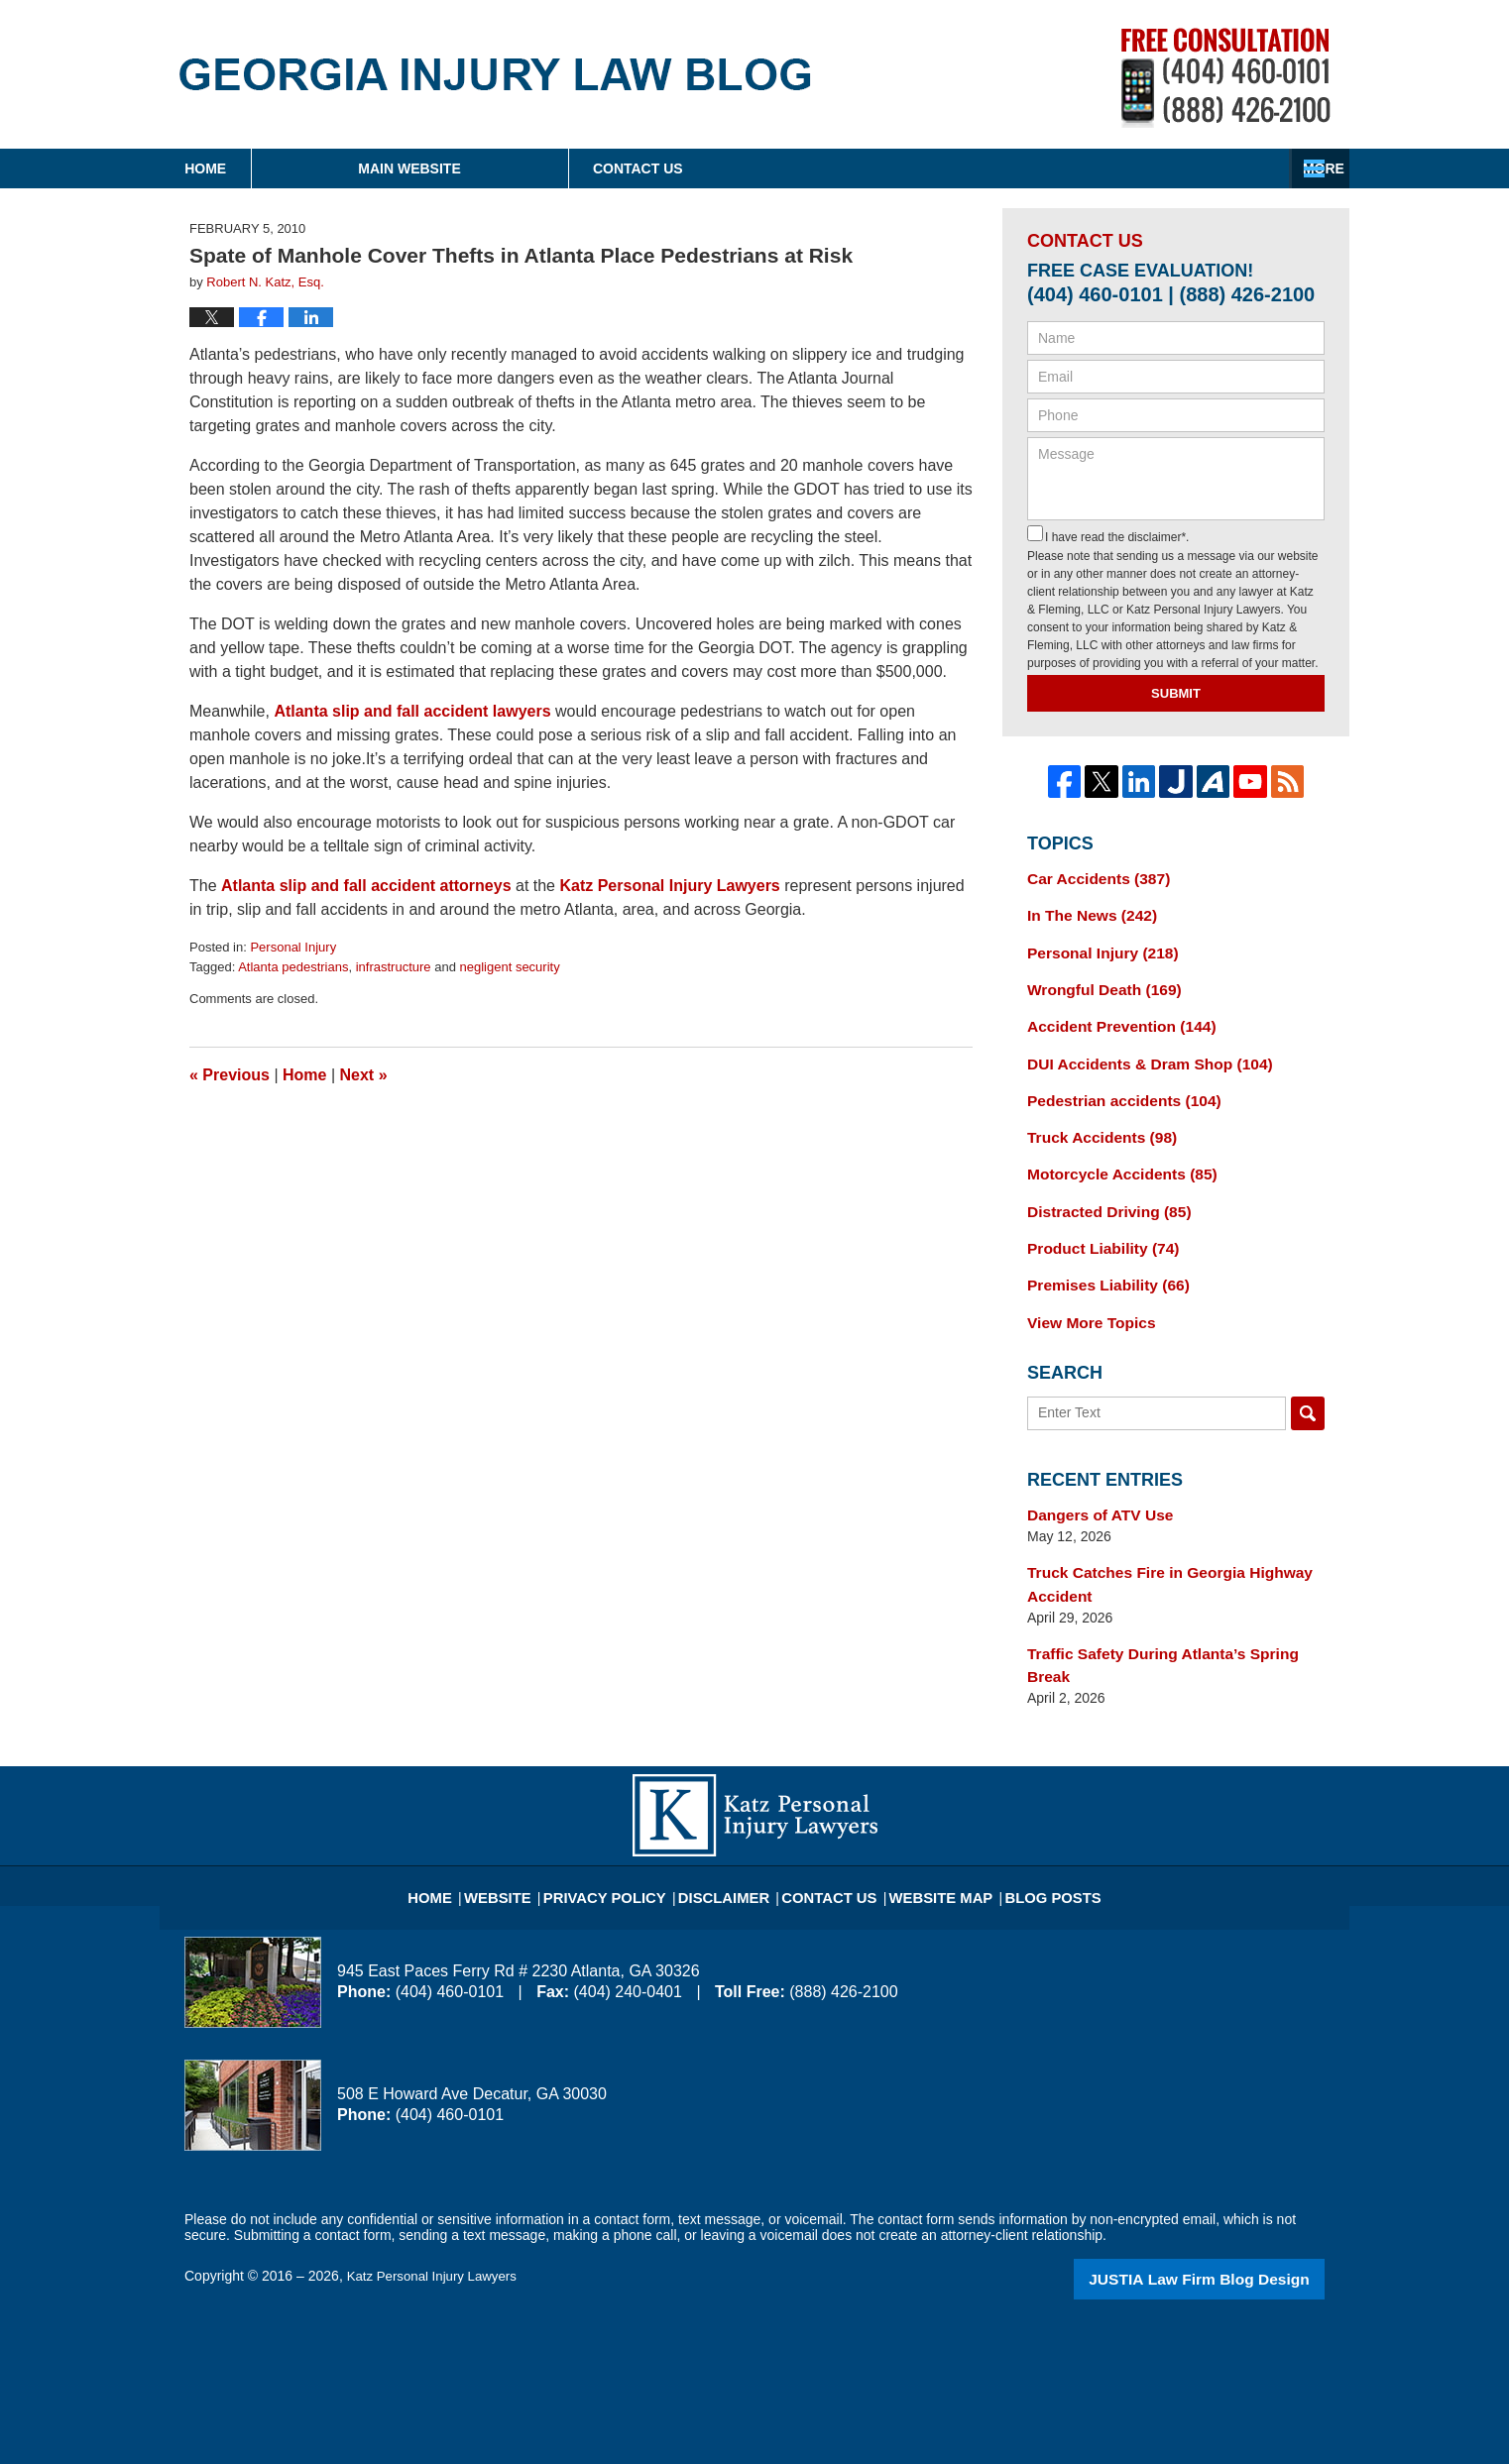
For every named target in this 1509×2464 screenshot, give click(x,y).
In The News (1085, 912)
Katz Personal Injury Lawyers (669, 885)
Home (287, 168)
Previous (229, 1074)
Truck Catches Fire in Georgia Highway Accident (1156, 1549)
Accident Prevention (1112, 1016)
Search (1308, 1383)
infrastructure (393, 966)
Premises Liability (1100, 1259)
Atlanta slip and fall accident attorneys (366, 885)
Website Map (928, 1825)
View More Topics (1085, 1293)
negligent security (510, 966)
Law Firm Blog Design (1230, 2215)
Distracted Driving (1101, 1189)
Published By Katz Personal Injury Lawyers (1226, 78)
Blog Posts (1028, 1825)
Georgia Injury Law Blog (495, 74)
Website (530, 1825)
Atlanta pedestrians (293, 966)
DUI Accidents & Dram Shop (1138, 1051)
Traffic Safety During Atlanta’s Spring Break (1171, 1616)
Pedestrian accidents (1115, 1085)
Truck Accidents (1094, 1120)
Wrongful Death (1097, 981)
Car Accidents (1091, 877)
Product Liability (1095, 1224)
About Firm (882, 168)
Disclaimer (732, 1825)
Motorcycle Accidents (1113, 1155)
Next (364, 1074)
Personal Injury (293, 947)
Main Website (573, 168)
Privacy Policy (627, 1825)
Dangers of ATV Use (1093, 1484)
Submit (1176, 693)
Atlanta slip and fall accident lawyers (412, 711)
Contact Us (1185, 168)
